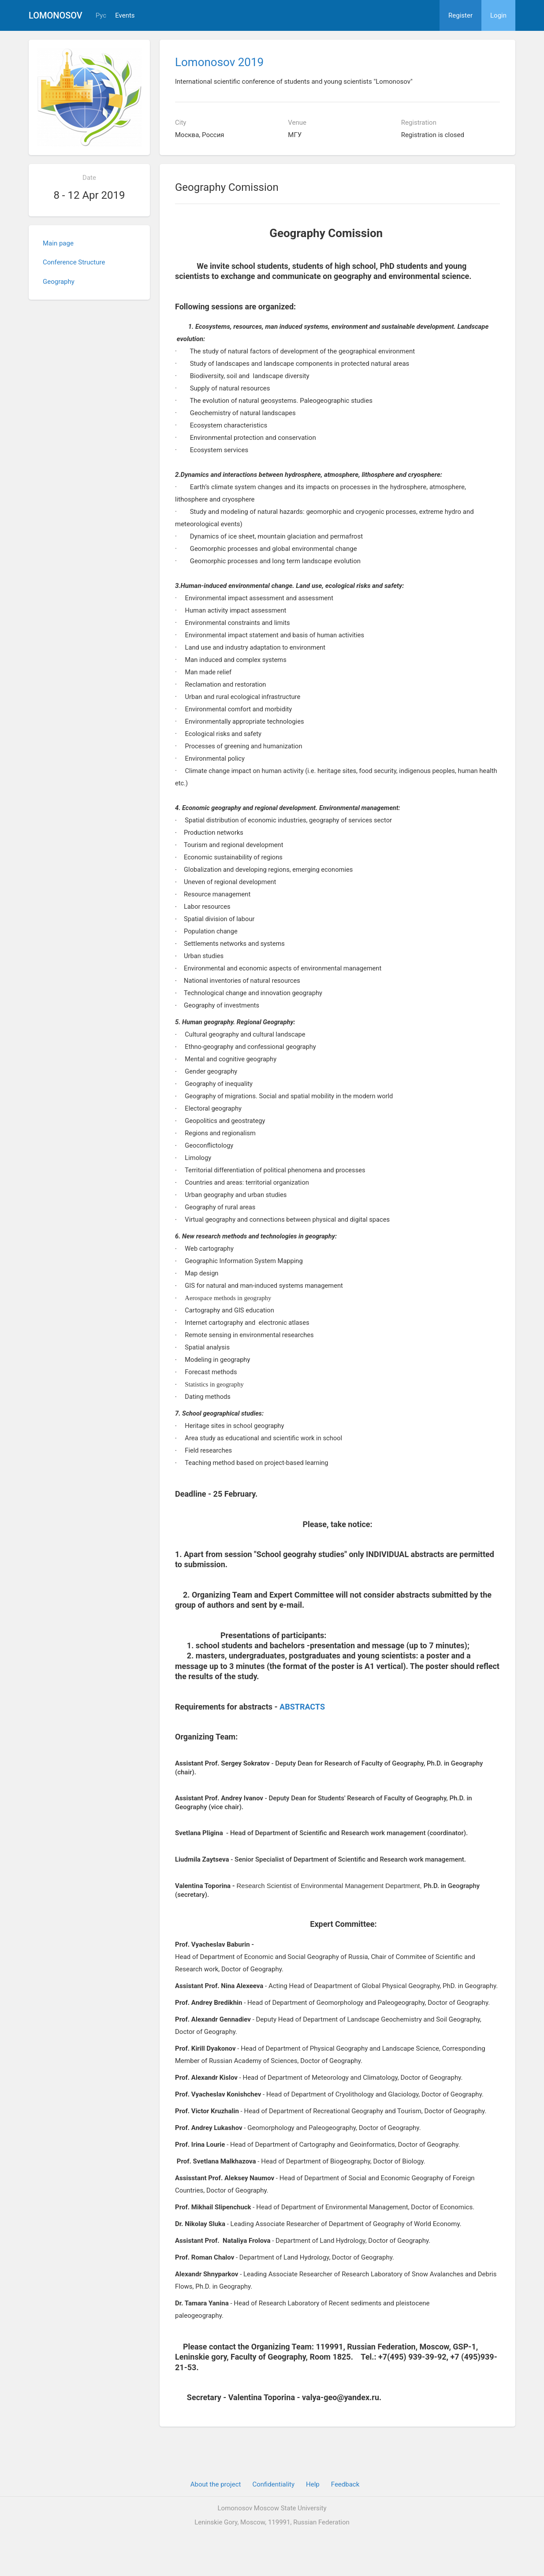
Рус (101, 15)
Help (313, 2484)
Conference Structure (74, 262)
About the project (215, 2484)
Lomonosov (55, 15)
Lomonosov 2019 (219, 62)
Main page (58, 243)
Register (460, 15)
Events (124, 15)
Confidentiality (273, 2484)
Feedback (345, 2484)
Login (498, 15)
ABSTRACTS (302, 1706)
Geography (59, 282)
